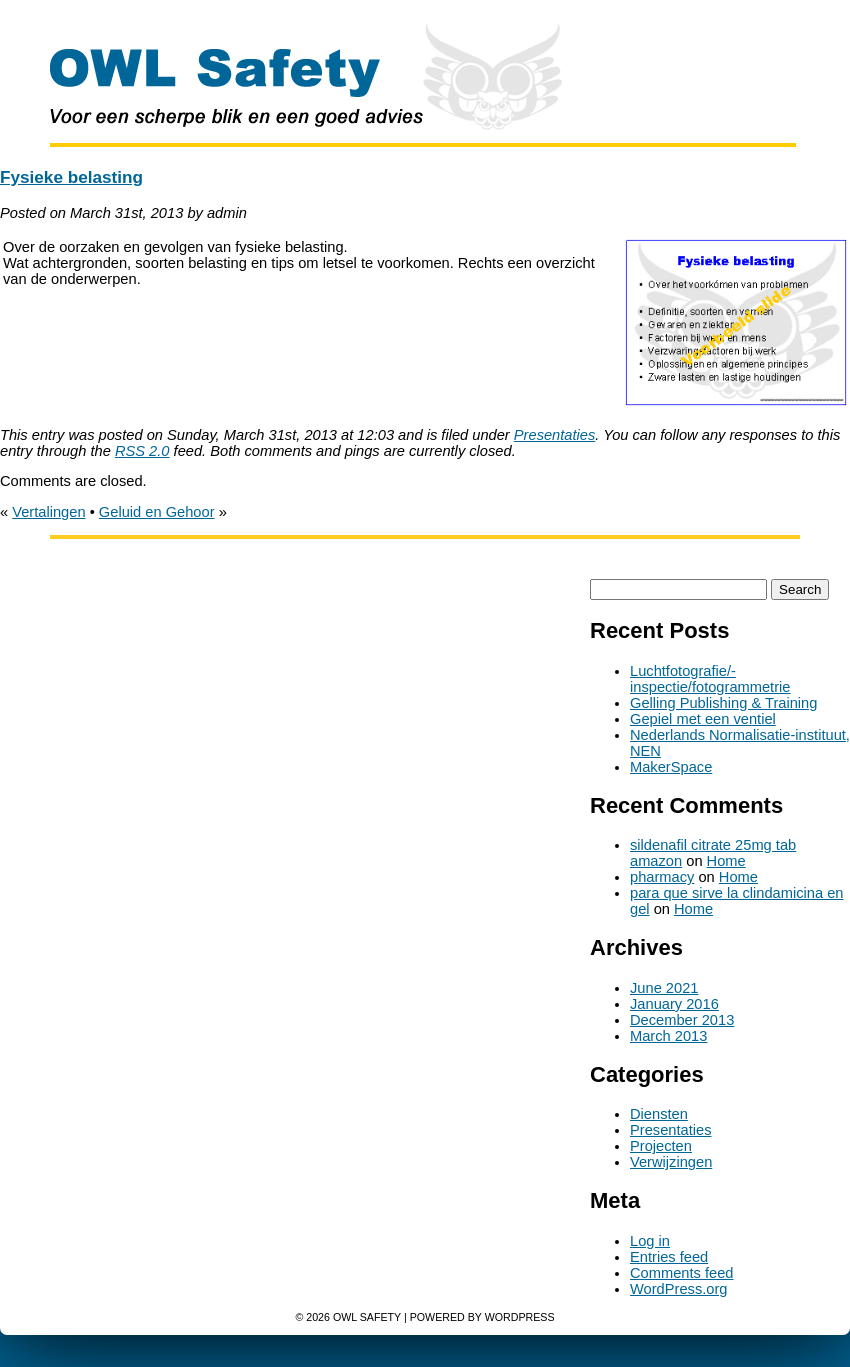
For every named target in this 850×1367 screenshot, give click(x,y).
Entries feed (669, 1257)
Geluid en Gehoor (157, 512)
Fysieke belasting (71, 177)
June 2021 (664, 988)
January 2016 (674, 1004)
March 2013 (668, 1036)
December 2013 (682, 1020)
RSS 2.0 (142, 451)
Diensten (659, 1114)
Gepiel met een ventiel (703, 719)
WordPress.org (678, 1289)
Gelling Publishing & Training (723, 703)
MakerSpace (671, 767)
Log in (650, 1241)
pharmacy (662, 877)
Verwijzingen (671, 1162)
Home (726, 861)
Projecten (661, 1146)
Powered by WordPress (482, 1317)
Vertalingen (48, 512)
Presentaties (554, 435)
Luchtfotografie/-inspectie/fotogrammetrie (710, 679)
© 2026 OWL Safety (348, 1317)
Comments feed (681, 1273)
